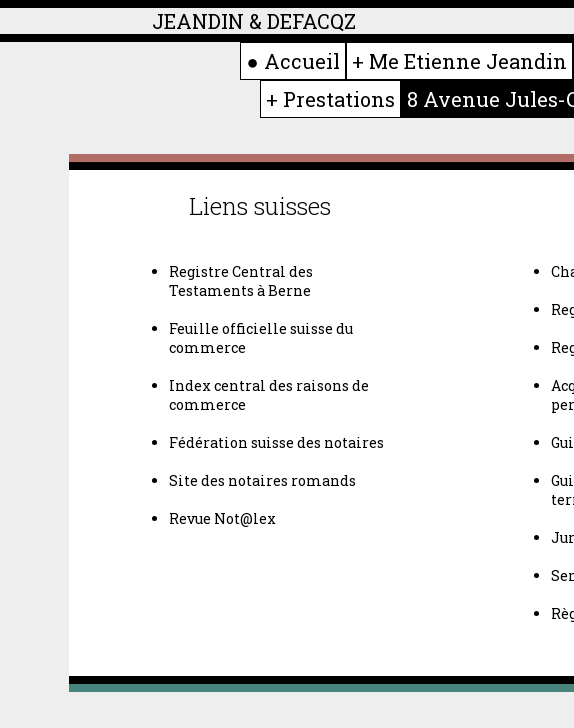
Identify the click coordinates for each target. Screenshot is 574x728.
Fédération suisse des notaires (276, 442)
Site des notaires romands (262, 480)
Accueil (302, 61)
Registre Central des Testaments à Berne (241, 281)
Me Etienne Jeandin (468, 61)
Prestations (339, 99)
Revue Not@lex (222, 518)
